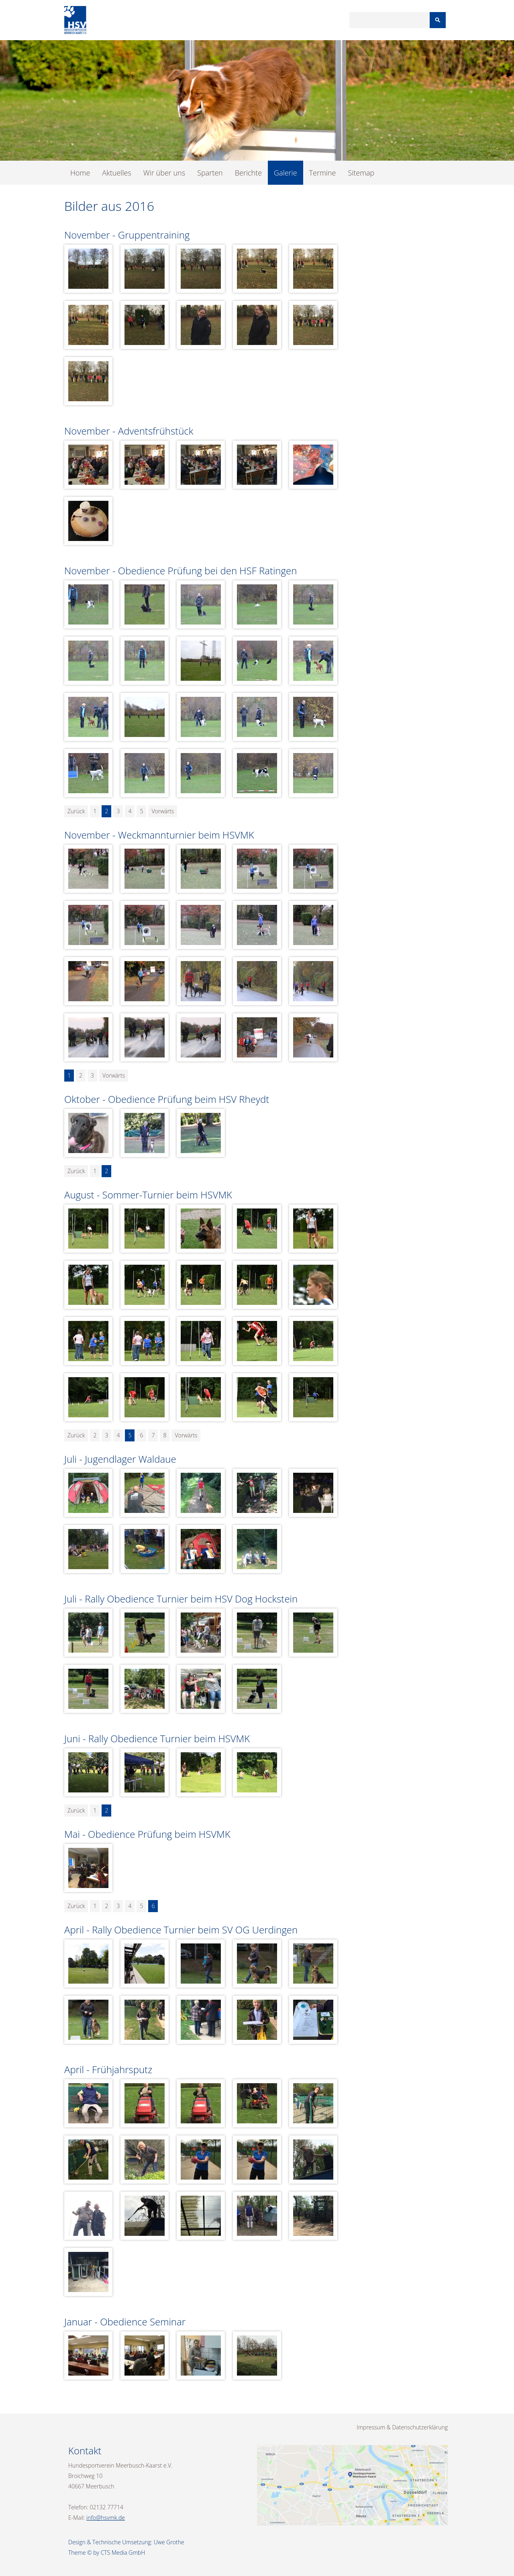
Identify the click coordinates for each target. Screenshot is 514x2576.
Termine (322, 173)
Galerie (285, 173)
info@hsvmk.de (105, 2517)
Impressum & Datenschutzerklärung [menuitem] (402, 2427)
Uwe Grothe (169, 2542)
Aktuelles (116, 173)
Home (80, 173)
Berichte (248, 173)
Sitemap (361, 173)
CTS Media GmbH (123, 2552)
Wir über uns (164, 173)
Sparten (210, 173)
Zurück (76, 811)
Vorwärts (162, 811)
